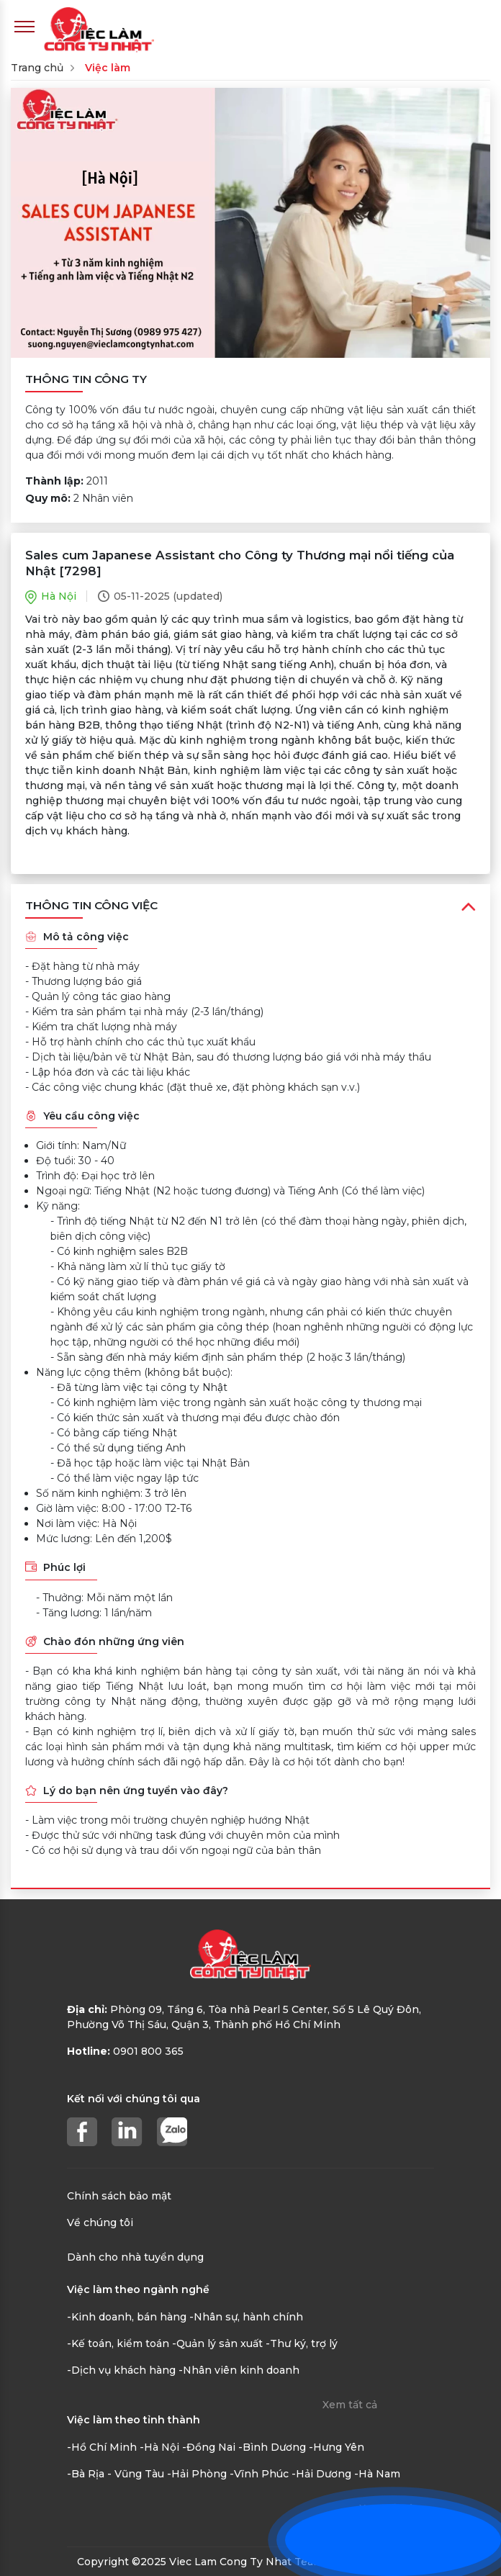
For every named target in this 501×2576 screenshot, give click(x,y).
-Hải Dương (321, 2473)
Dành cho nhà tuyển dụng (135, 2257)
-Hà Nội (159, 2447)
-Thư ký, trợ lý (302, 2343)
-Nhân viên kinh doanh (239, 2370)
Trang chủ (37, 67)
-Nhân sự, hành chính (246, 2316)
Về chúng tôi (100, 2222)
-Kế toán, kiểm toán (118, 2343)
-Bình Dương (272, 2447)
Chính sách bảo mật (119, 2195)
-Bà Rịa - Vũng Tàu (115, 2473)
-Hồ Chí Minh (102, 2447)
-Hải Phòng (197, 2473)
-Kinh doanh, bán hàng (126, 2316)
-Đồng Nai (208, 2447)
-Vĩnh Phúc (259, 2473)
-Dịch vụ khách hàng (121, 2370)
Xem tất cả (349, 2404)
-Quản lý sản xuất (217, 2343)
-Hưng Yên (336, 2447)
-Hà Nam (377, 2473)
